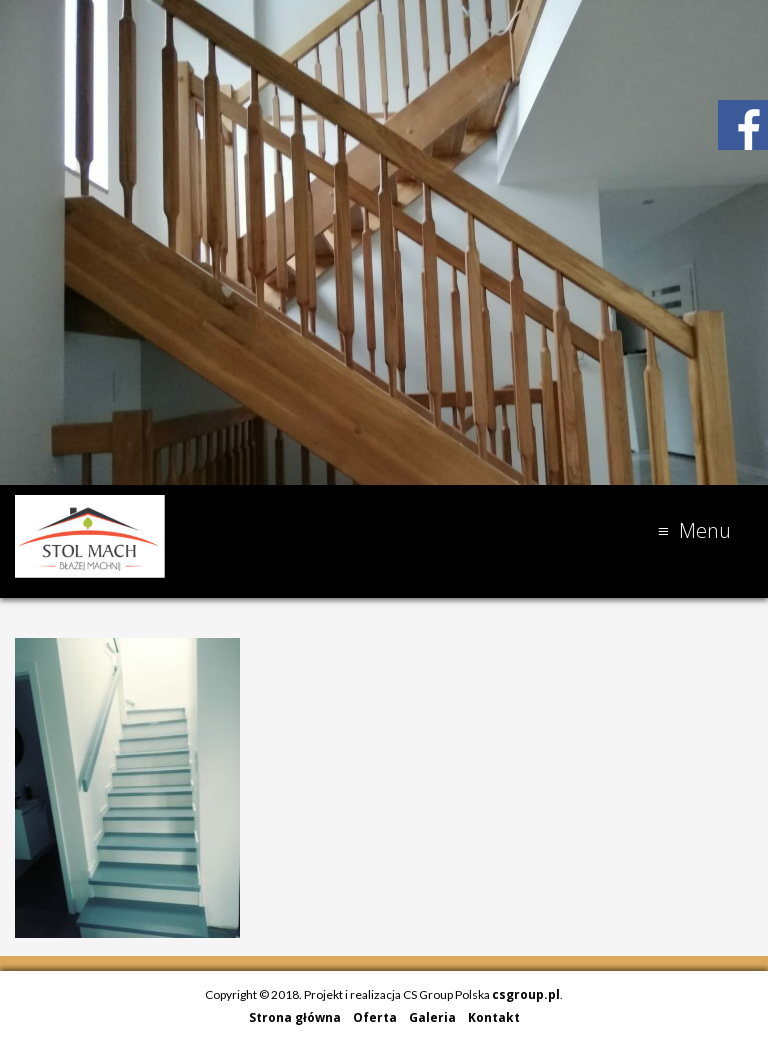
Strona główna (295, 1017)
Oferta (375, 1017)
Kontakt (494, 1017)
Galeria (432, 1017)
